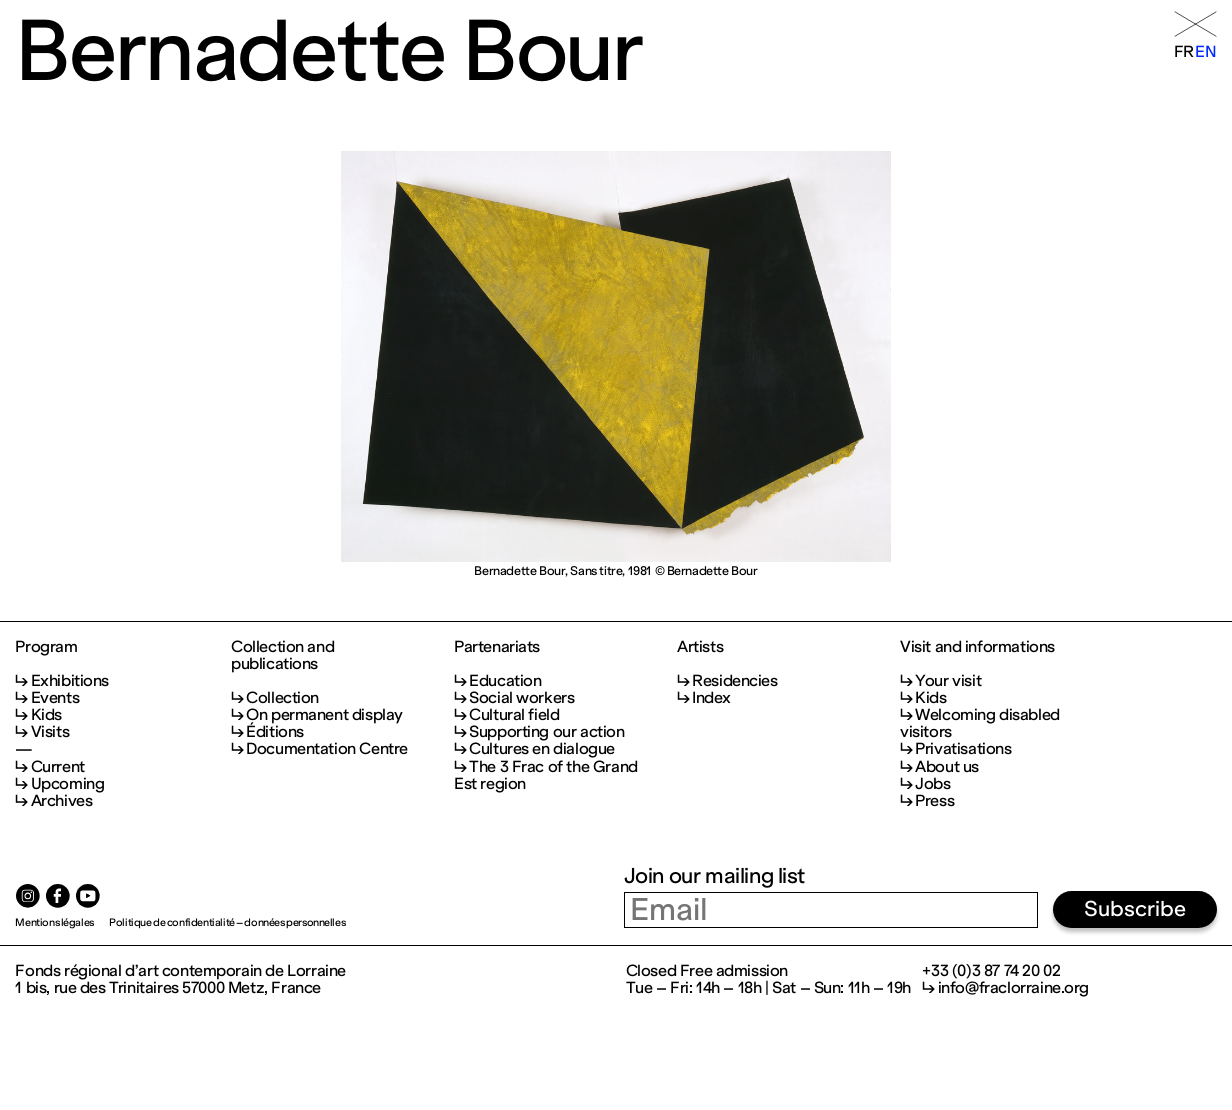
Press (934, 800)
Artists (700, 646)
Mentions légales (54, 922)
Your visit (948, 680)
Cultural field (514, 714)
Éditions (275, 731)
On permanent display (324, 714)
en (1205, 51)
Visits (50, 731)
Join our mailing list (714, 876)
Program (46, 646)
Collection (282, 697)
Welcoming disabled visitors (980, 723)
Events (55, 697)
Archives (62, 800)
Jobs (932, 783)
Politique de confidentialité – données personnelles (227, 922)
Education (505, 680)
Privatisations (963, 748)
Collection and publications (282, 655)
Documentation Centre (327, 748)
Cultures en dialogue (542, 748)
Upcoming (68, 783)
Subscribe (1135, 909)
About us (947, 766)
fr (1184, 51)
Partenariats (497, 646)
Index (711, 697)
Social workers (521, 697)
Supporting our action (546, 731)
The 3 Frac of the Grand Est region (546, 775)
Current (58, 766)
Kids (46, 714)
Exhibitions (70, 680)
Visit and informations (977, 646)
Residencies (734, 680)
